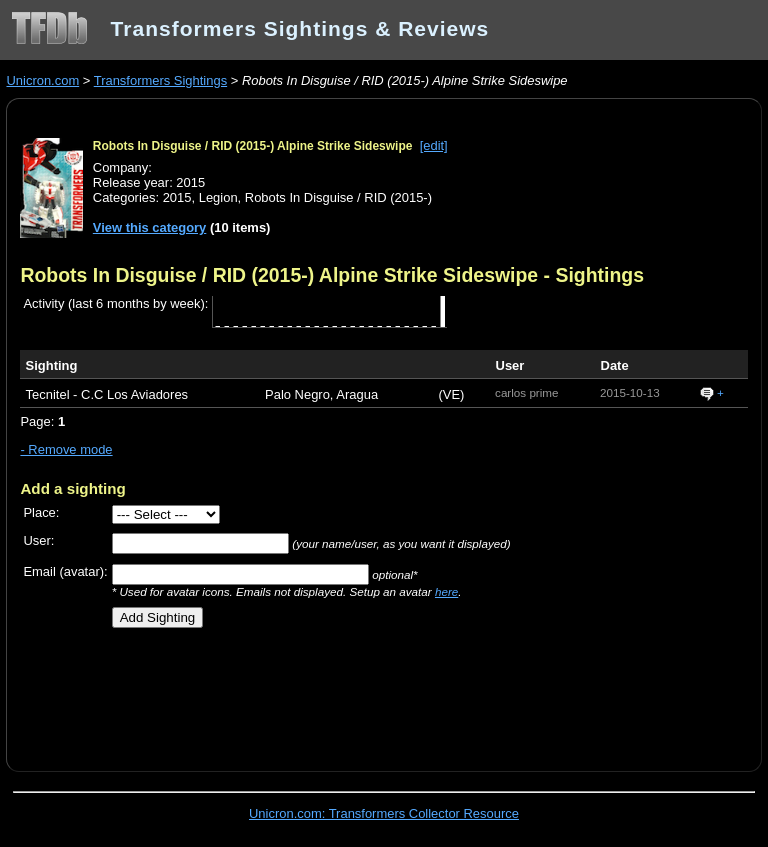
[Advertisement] (254, 692)
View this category (150, 227)
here (446, 591)
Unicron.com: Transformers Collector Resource (384, 813)
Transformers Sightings (160, 80)
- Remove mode (66, 449)
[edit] (434, 145)
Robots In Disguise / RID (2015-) (338, 197)
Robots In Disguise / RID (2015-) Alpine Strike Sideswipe (253, 146)
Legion (218, 197)
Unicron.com (42, 80)
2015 (177, 197)
